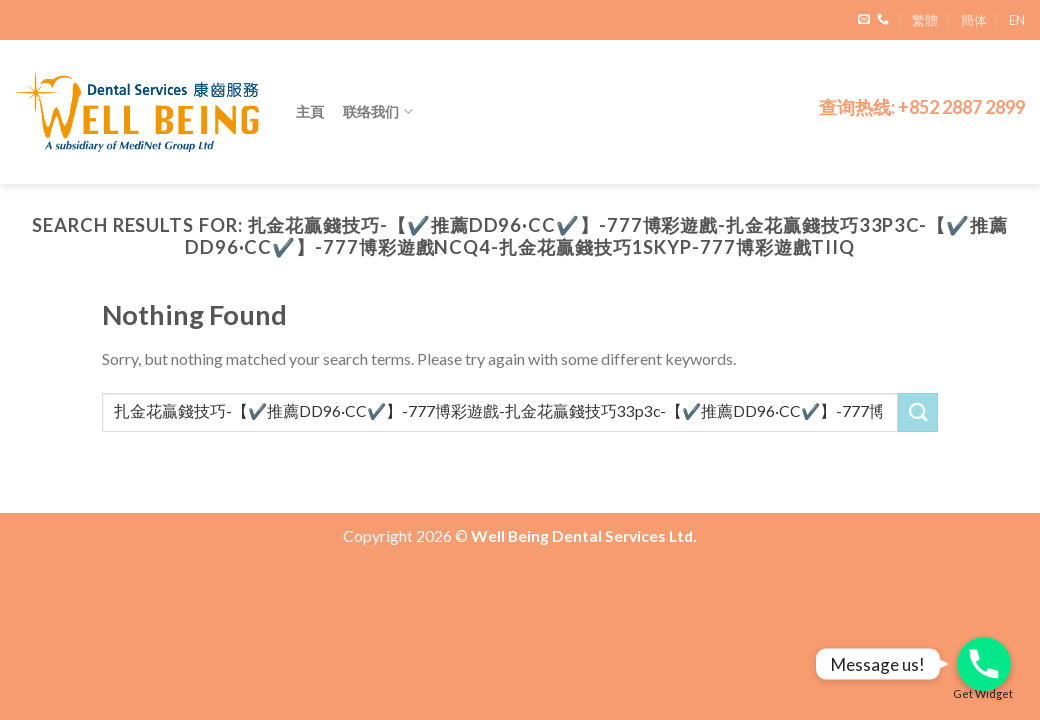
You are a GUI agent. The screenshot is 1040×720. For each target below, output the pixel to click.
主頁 (310, 111)
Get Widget (983, 693)
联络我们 (378, 111)
